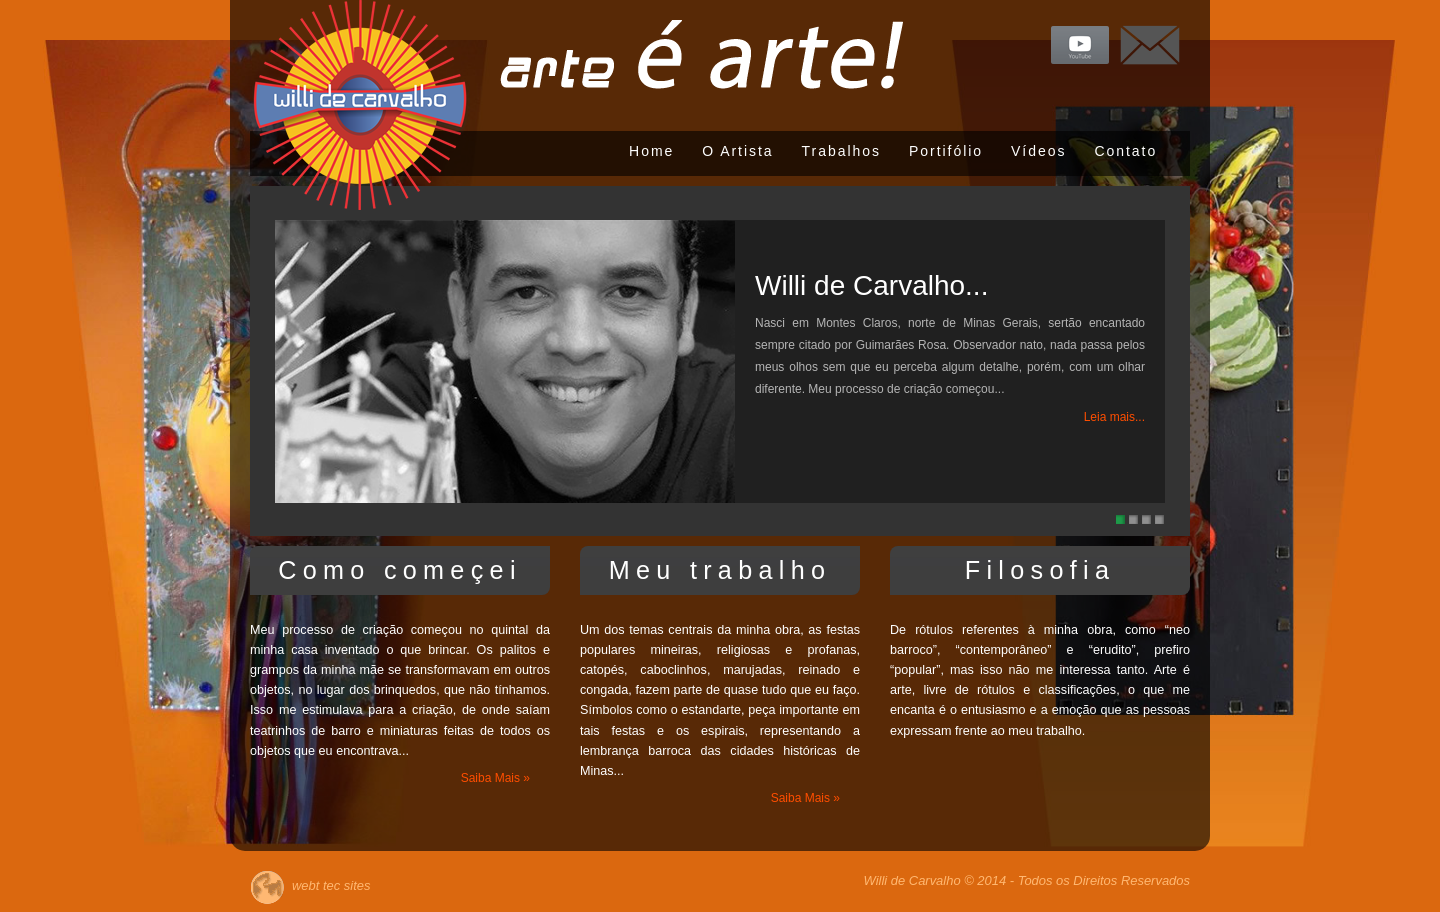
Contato (1125, 151)
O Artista (737, 151)
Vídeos (1038, 151)
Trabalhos (841, 151)
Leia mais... (1114, 417)
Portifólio (946, 151)
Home (651, 151)
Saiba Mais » (495, 778)
